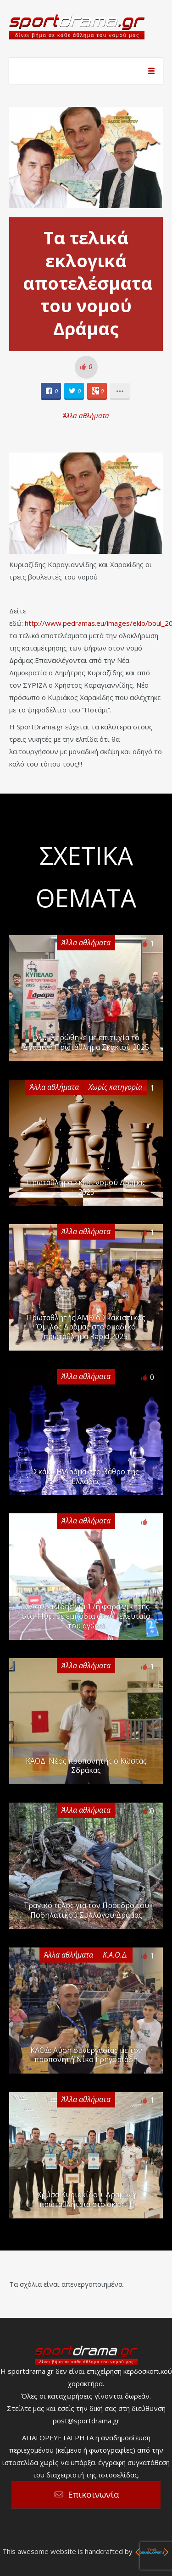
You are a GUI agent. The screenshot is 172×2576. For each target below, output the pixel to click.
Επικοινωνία (93, 2494)
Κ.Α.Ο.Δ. (115, 1955)
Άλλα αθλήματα (86, 415)
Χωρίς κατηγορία (115, 1087)
